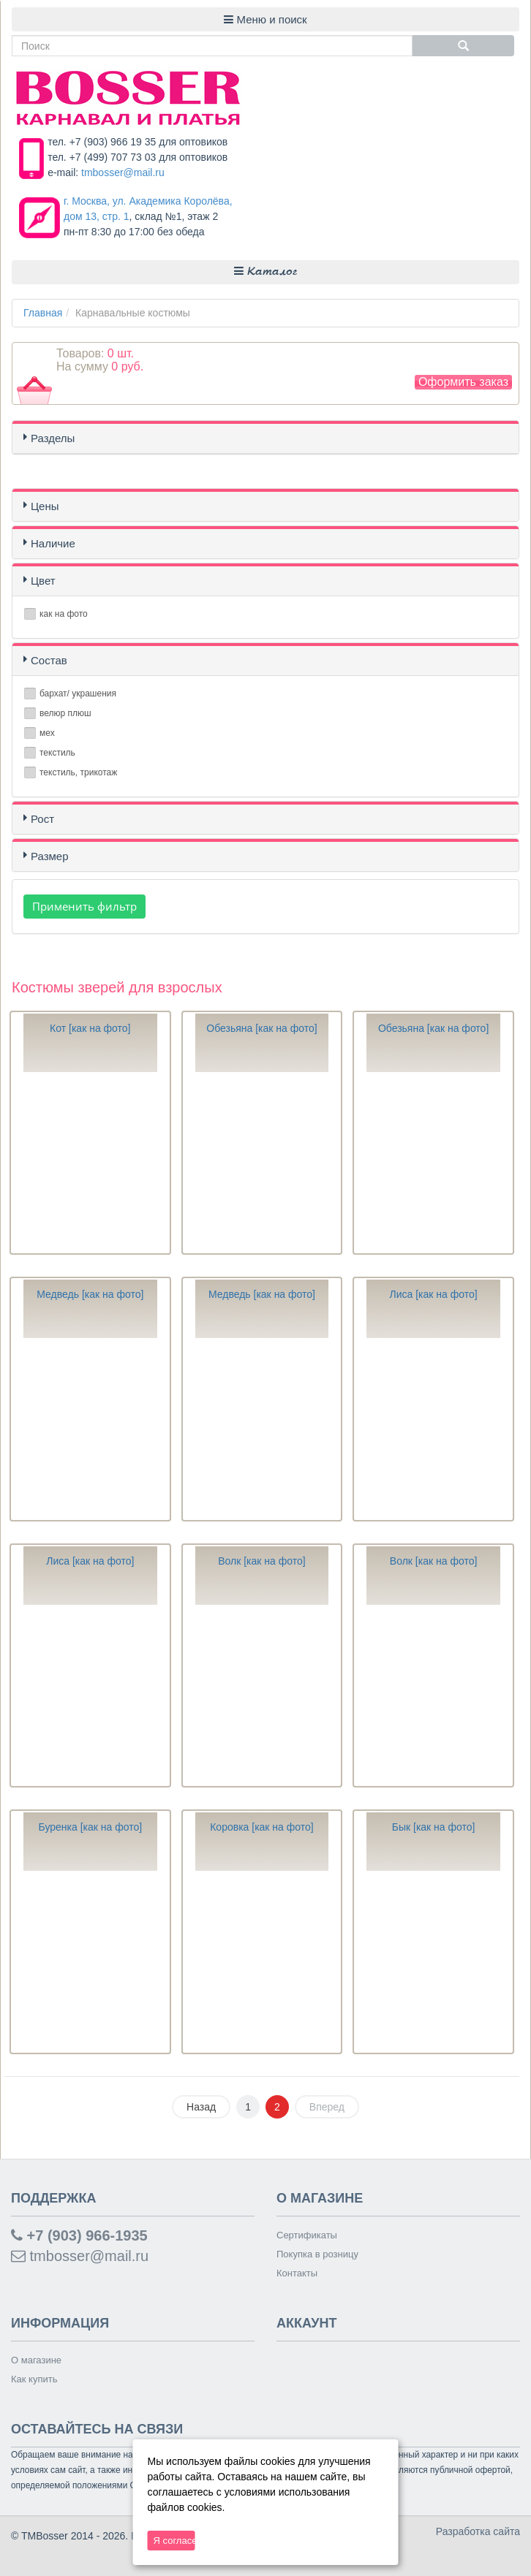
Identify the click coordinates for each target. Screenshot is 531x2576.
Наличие (53, 543)
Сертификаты (306, 2235)
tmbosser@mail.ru (123, 172)
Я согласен (174, 2540)
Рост (42, 819)
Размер (50, 856)
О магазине (36, 2360)
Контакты (296, 2273)
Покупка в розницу (317, 2254)
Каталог (265, 271)
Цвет (43, 580)
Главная (42, 313)
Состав (49, 660)
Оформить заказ (463, 382)
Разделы (53, 438)
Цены (45, 506)
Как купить (34, 2379)
